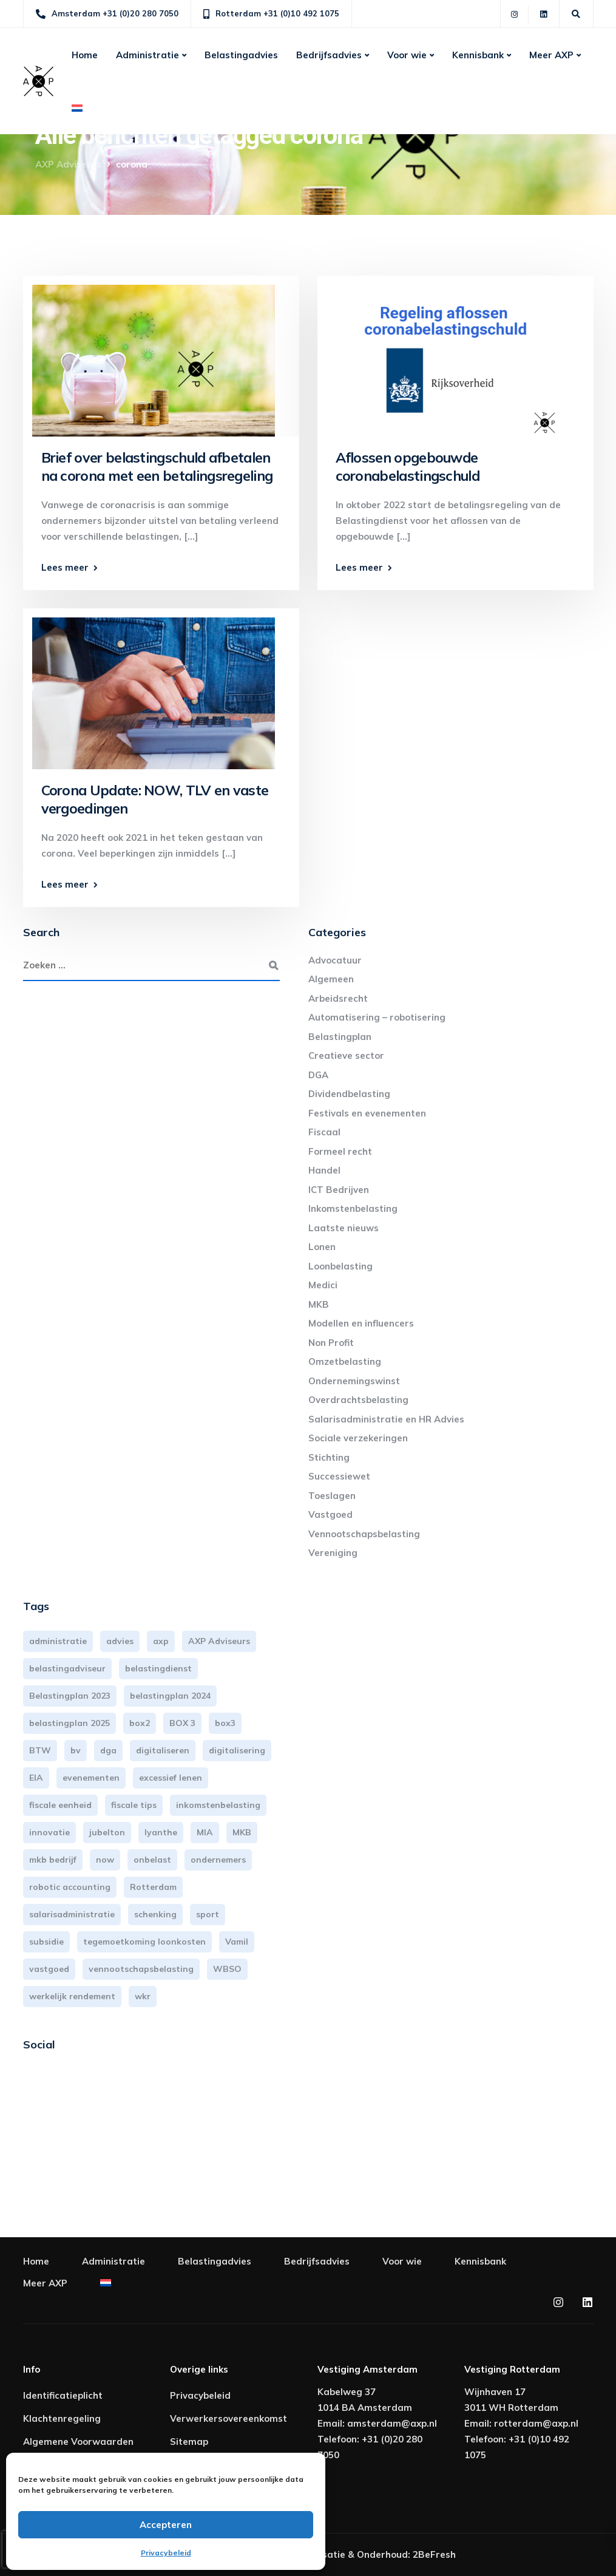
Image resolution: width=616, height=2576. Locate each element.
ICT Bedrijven (338, 1189)
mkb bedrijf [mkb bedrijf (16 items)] (52, 1859)
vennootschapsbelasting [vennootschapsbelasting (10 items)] (141, 1968)
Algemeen (331, 979)
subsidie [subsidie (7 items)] (46, 1941)
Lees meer (65, 567)
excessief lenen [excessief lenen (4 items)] (170, 1777)
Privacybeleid (166, 2552)
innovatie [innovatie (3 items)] (49, 1832)
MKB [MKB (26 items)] (241, 1832)
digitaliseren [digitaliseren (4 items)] (162, 1750)
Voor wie (407, 55)
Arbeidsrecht (338, 998)
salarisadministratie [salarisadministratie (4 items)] (72, 1914)
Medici (322, 1285)
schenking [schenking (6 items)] (155, 1914)
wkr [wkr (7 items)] (143, 1996)
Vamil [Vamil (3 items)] (236, 1941)
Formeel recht (340, 1151)
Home (85, 55)
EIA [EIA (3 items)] (36, 1777)
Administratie (147, 55)
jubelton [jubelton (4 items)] (107, 1832)
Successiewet (339, 1476)
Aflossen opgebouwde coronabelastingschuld (408, 466)
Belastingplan (339, 1036)
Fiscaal (324, 1132)
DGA (318, 1075)
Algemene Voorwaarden (78, 2441)
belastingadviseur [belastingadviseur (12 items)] (67, 1668)
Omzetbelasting (344, 1361)
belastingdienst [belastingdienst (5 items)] (158, 1668)
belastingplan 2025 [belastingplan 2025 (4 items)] (69, 1723)
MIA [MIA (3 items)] (205, 1832)
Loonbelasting (340, 1266)
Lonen (322, 1246)
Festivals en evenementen (367, 1113)
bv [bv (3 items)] (75, 1750)
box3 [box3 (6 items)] (225, 1723)
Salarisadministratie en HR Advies (386, 1419)
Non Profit (331, 1342)
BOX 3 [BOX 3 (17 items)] (182, 1723)
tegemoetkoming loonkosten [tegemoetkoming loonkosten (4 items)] (144, 1941)
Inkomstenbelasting (353, 1208)
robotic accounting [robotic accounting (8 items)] (69, 1886)
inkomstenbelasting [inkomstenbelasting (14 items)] (218, 1804)
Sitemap (189, 2441)
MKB (318, 1304)
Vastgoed (330, 1514)
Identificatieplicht (63, 2395)
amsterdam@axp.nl (392, 2423)
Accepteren (166, 2524)
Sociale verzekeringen (358, 1438)
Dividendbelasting (349, 1093)
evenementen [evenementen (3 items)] (91, 1777)
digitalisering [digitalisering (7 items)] (237, 1750)
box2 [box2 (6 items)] (139, 1723)
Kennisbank (478, 55)
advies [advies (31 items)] (120, 1641)
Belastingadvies (241, 55)
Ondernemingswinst (354, 1381)
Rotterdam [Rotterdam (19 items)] (153, 1886)
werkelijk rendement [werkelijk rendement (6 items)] (72, 1996)
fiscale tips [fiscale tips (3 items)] (134, 1804)
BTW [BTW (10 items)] (40, 1750)
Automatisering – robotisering (376, 1017)
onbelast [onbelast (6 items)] (152, 1859)
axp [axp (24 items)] (161, 1641)
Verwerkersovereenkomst (228, 2418)
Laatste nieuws (343, 1228)
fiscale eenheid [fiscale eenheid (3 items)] (60, 1804)
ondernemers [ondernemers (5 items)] (218, 1859)
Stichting (329, 1457)
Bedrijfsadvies (329, 55)
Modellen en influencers (361, 1323)
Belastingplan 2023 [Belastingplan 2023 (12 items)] (69, 1695)
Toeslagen (332, 1495)
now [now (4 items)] (105, 1859)
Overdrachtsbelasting (358, 1399)
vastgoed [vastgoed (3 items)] (49, 1968)
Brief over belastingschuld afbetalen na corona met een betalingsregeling (157, 466)
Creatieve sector (346, 1055)
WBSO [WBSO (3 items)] (227, 1968)
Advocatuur (335, 960)
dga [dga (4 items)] (108, 1750)
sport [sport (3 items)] (207, 1914)
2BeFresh (434, 2554)
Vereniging (332, 1552)
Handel (324, 1170)
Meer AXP (551, 55)
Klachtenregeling (62, 2418)
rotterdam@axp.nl (536, 2423)
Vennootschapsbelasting (364, 1534)
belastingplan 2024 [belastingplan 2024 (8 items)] (170, 1695)
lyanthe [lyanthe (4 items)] (160, 1832)
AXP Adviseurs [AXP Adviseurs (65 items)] (219, 1641)
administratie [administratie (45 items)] (58, 1641)
